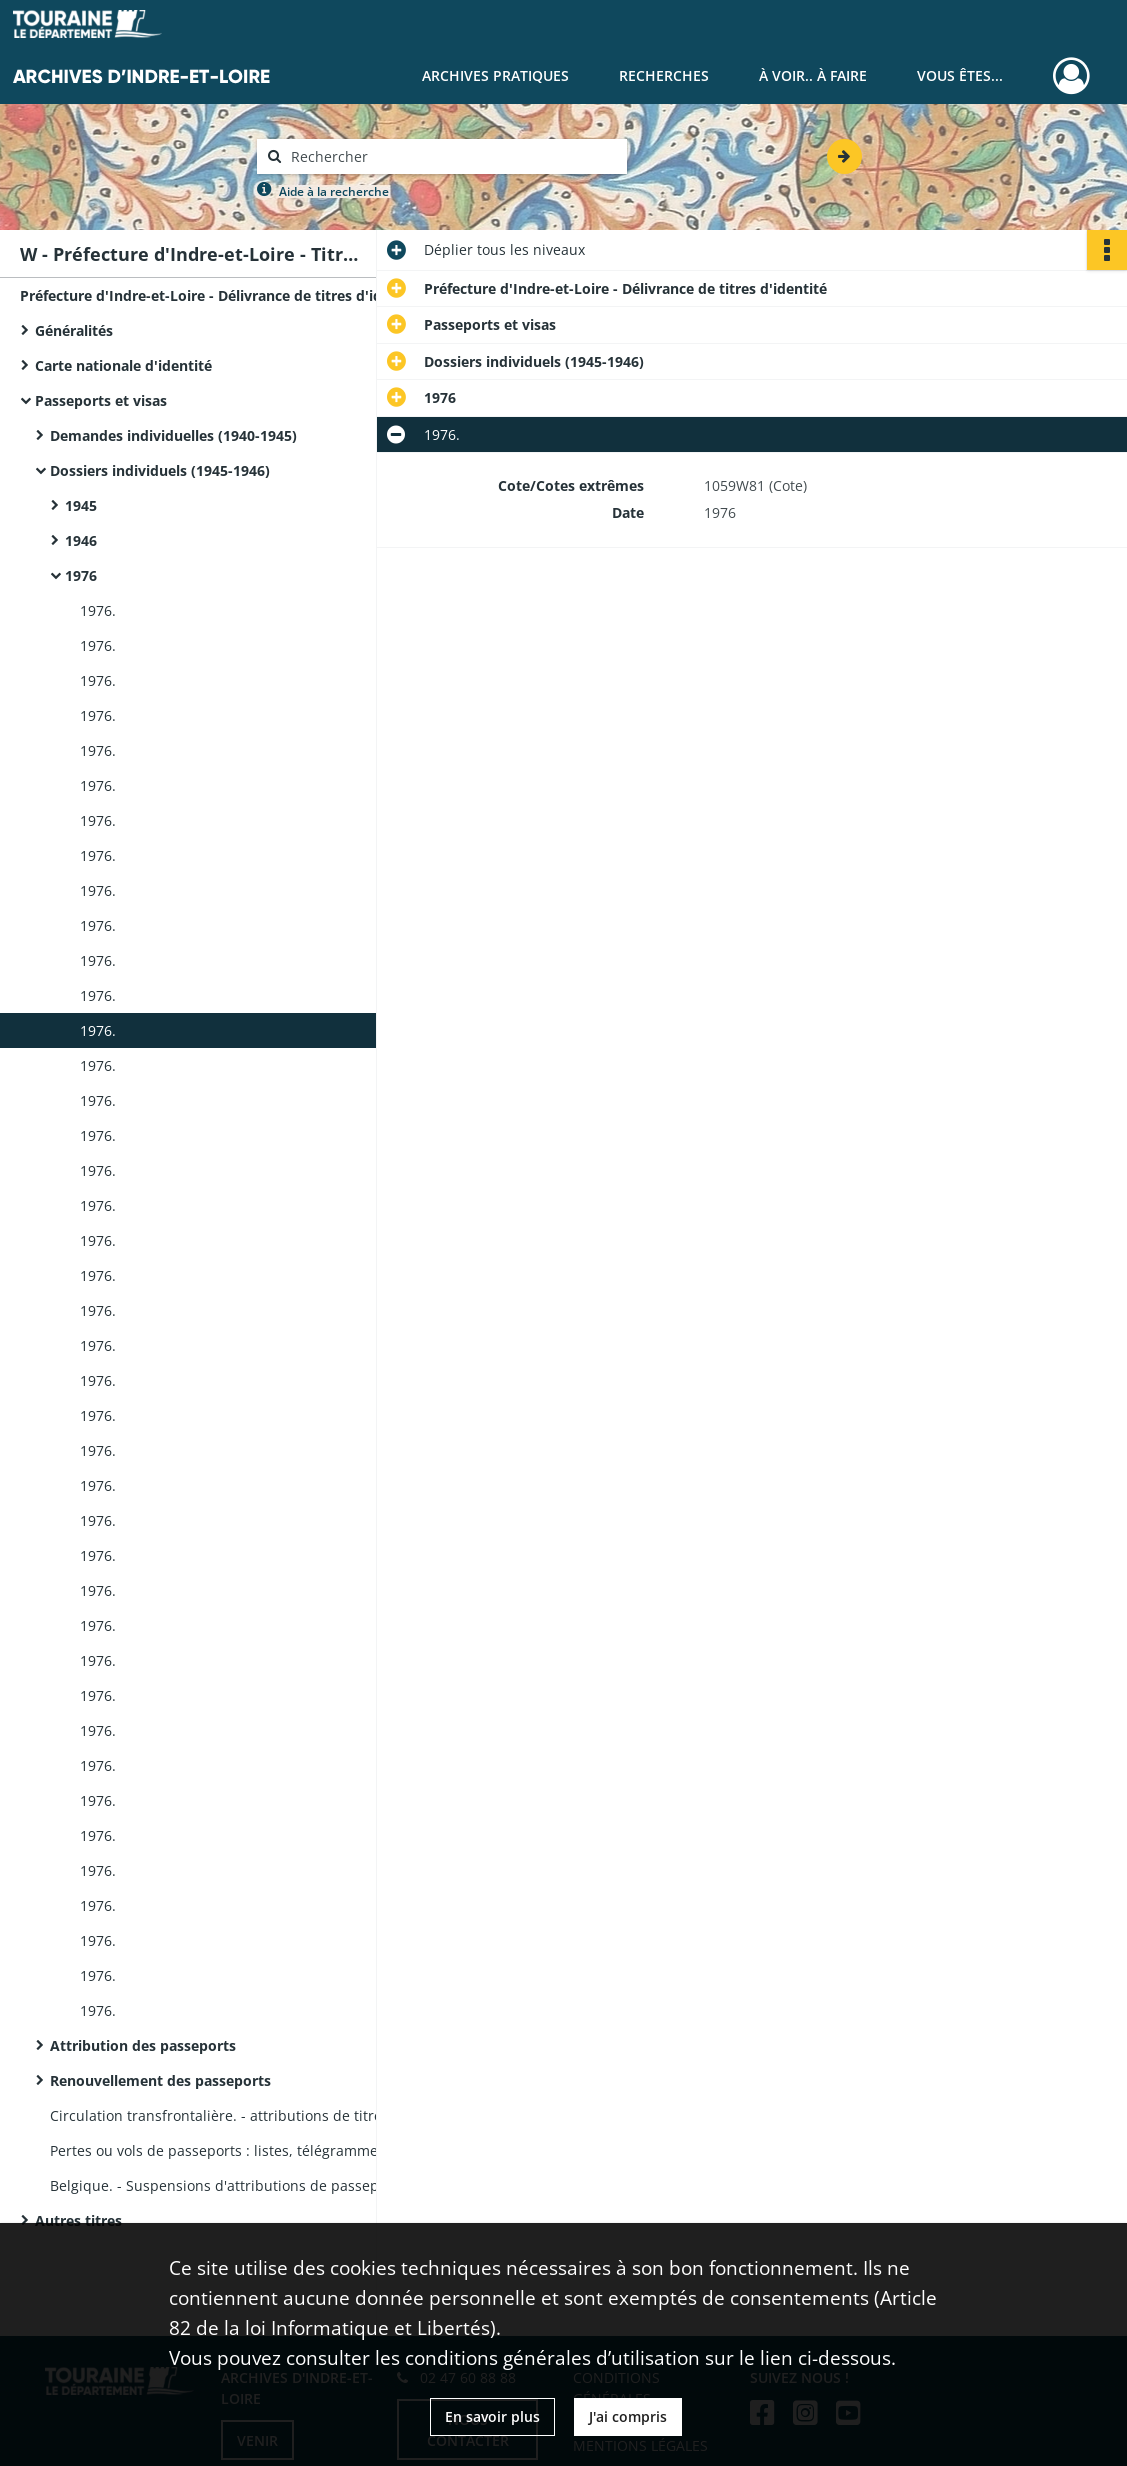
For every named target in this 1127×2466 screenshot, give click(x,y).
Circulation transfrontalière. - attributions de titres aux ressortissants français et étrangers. (250, 2115)
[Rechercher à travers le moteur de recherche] (452, 156)
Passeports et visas (101, 400)
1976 (81, 575)
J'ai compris (628, 2416)
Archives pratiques (495, 75)
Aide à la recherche (334, 191)
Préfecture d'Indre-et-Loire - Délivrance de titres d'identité (220, 295)
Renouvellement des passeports (160, 2080)
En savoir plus (492, 2416)
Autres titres (78, 2220)
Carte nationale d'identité (123, 365)
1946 (81, 540)
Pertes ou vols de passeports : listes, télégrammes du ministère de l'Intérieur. (250, 2150)
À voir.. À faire (813, 75)
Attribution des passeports (143, 2045)
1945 (81, 505)
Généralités (74, 330)
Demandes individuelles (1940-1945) (173, 435)
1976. (98, 610)
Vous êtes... (960, 75)
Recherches (664, 75)
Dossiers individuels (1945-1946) (160, 470)
